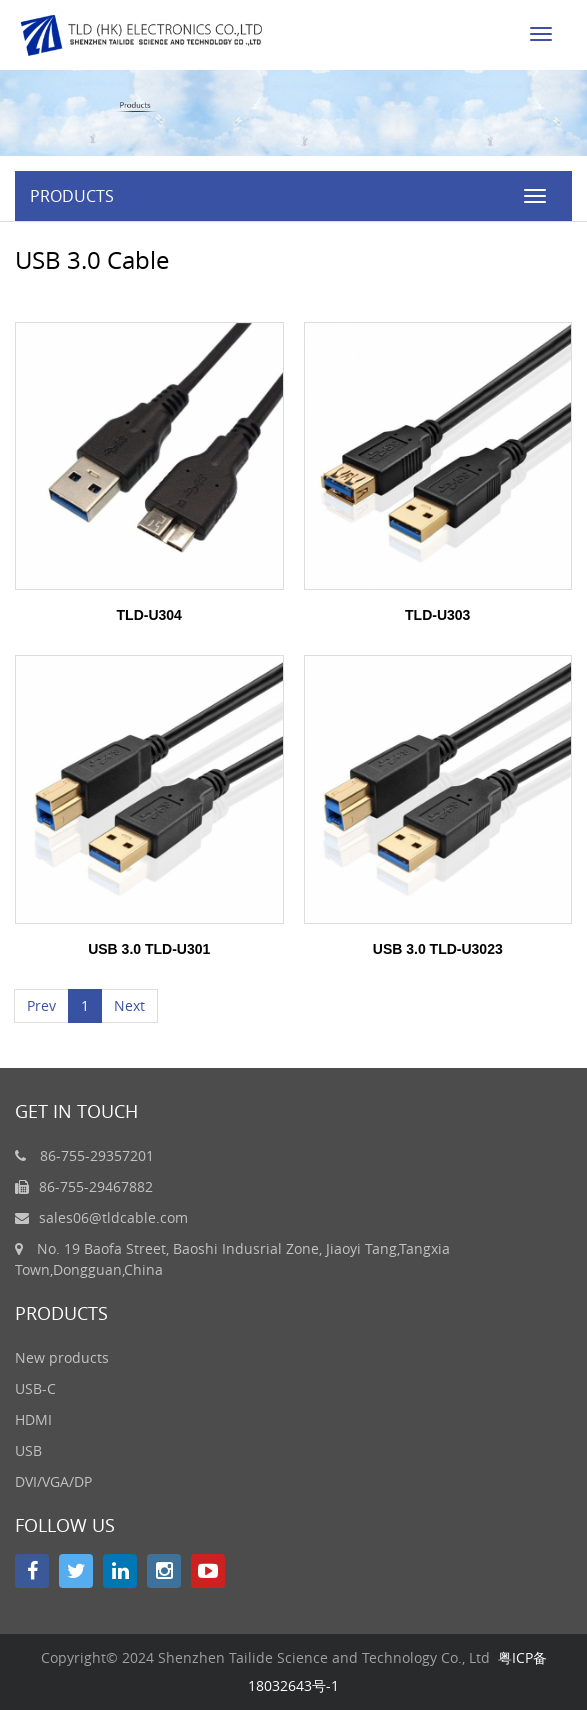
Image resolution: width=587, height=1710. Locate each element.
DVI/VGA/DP (53, 1481)
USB (28, 1450)
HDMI (33, 1419)
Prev (41, 1005)
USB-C (35, 1388)
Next (129, 1005)
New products (62, 1357)
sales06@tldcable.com (113, 1217)
